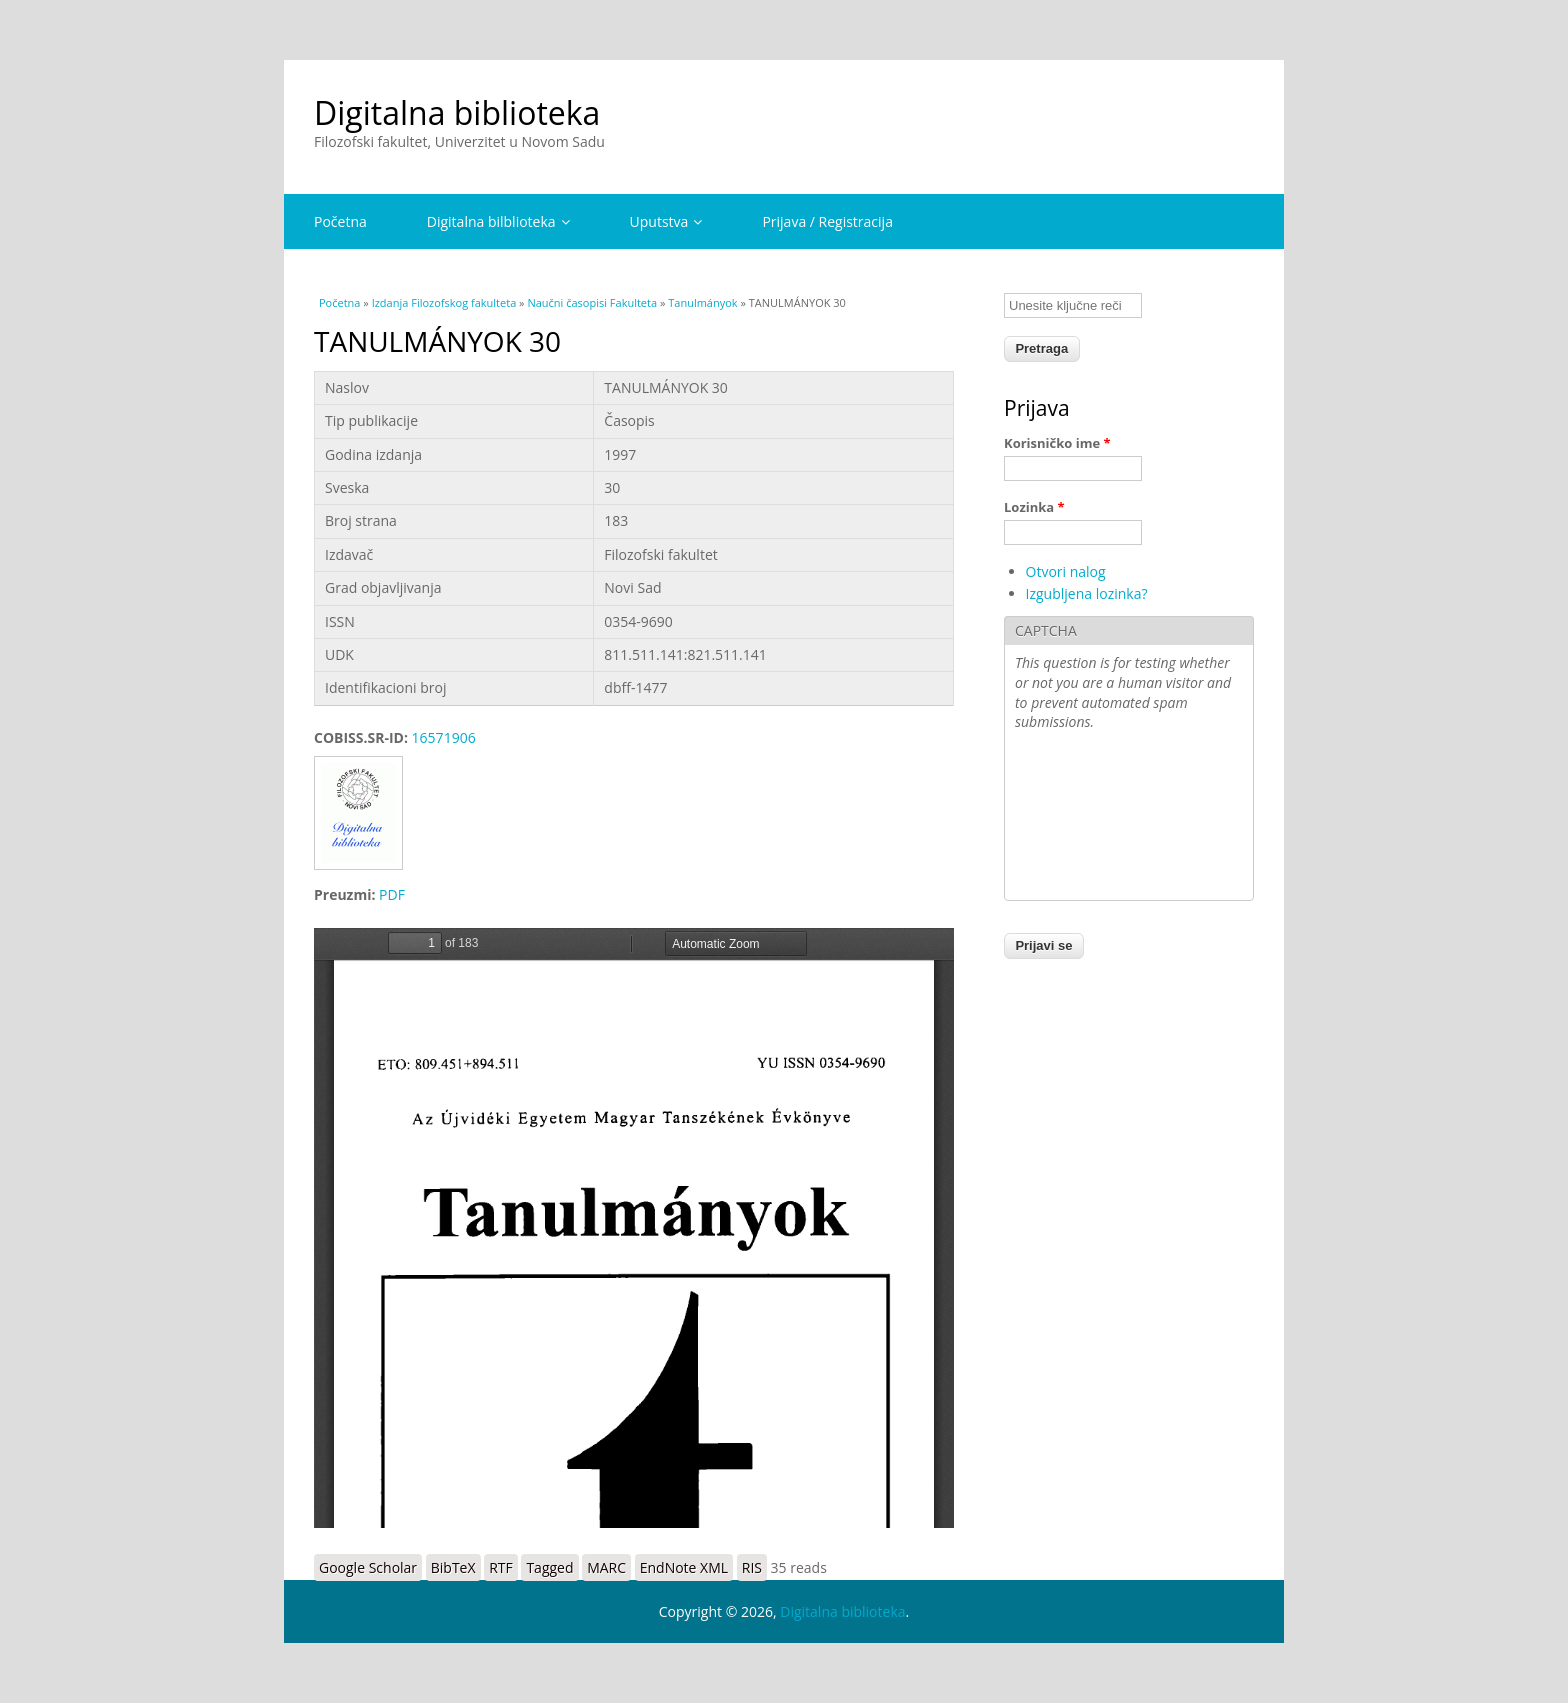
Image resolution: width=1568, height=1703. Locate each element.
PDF (392, 894)
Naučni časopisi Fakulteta (592, 302)
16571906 (444, 737)
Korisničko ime (1057, 443)
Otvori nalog (1066, 571)
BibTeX (453, 1567)
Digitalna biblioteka (457, 112)
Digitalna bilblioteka (498, 221)
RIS (752, 1567)
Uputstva (666, 221)
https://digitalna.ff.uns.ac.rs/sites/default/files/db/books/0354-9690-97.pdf (634, 1228)
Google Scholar (368, 1567)
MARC (606, 1567)
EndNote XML (684, 1567)
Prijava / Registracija (827, 221)
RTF (501, 1567)
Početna (340, 221)
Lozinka (1034, 507)
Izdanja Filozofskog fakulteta (444, 302)
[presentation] (1097, 818)
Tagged (549, 1567)
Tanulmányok (702, 302)
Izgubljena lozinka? (1087, 593)
